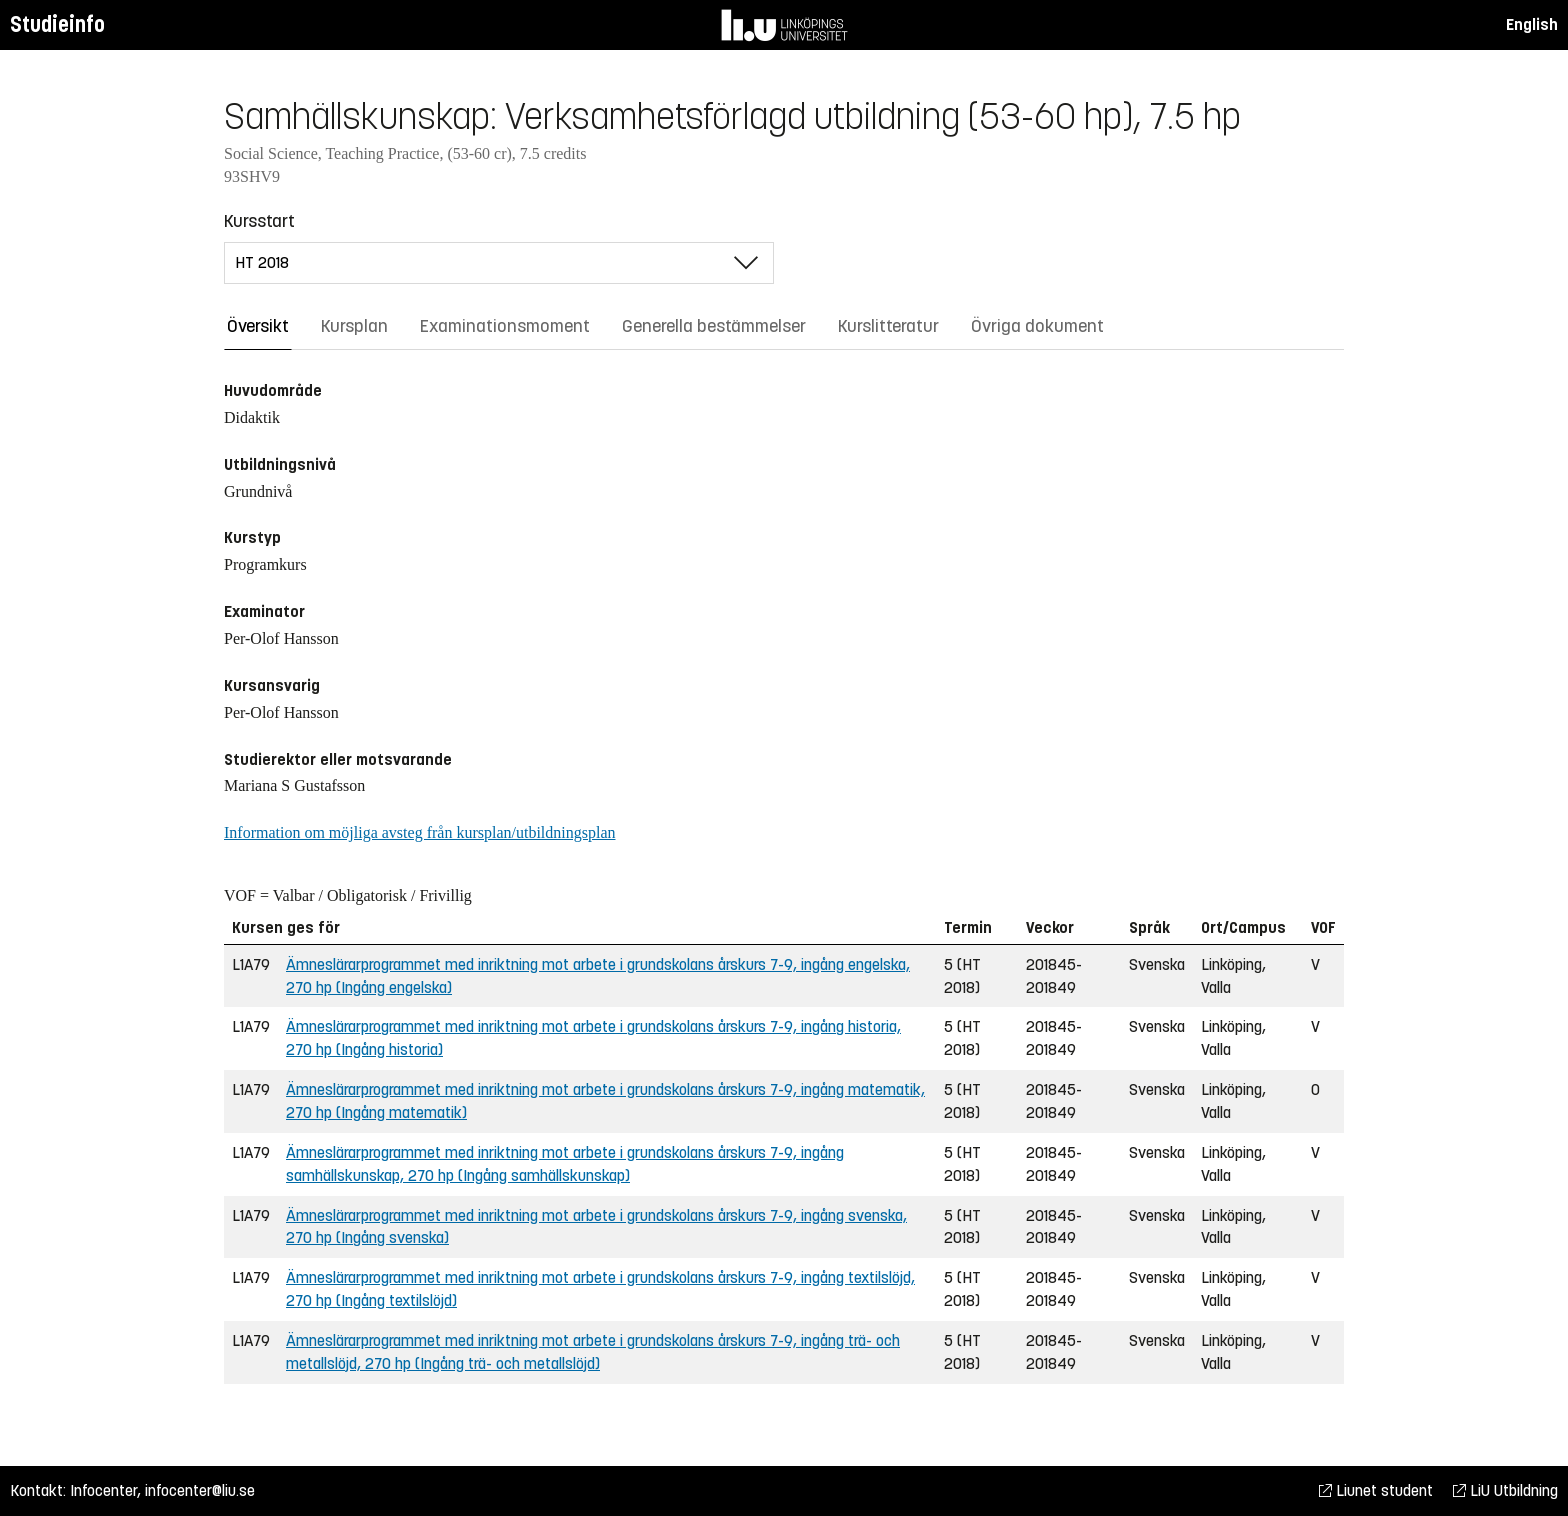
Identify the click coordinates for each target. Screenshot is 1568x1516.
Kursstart (259, 221)
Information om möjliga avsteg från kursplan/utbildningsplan (419, 832)
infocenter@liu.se (200, 1490)
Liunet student (1376, 1490)
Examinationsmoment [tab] (505, 326)
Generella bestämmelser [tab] (714, 326)
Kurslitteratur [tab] (888, 326)
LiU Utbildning (1505, 1490)
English (1532, 24)
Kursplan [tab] (354, 326)
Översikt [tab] (258, 326)
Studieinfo (57, 24)
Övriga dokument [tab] (1037, 326)
